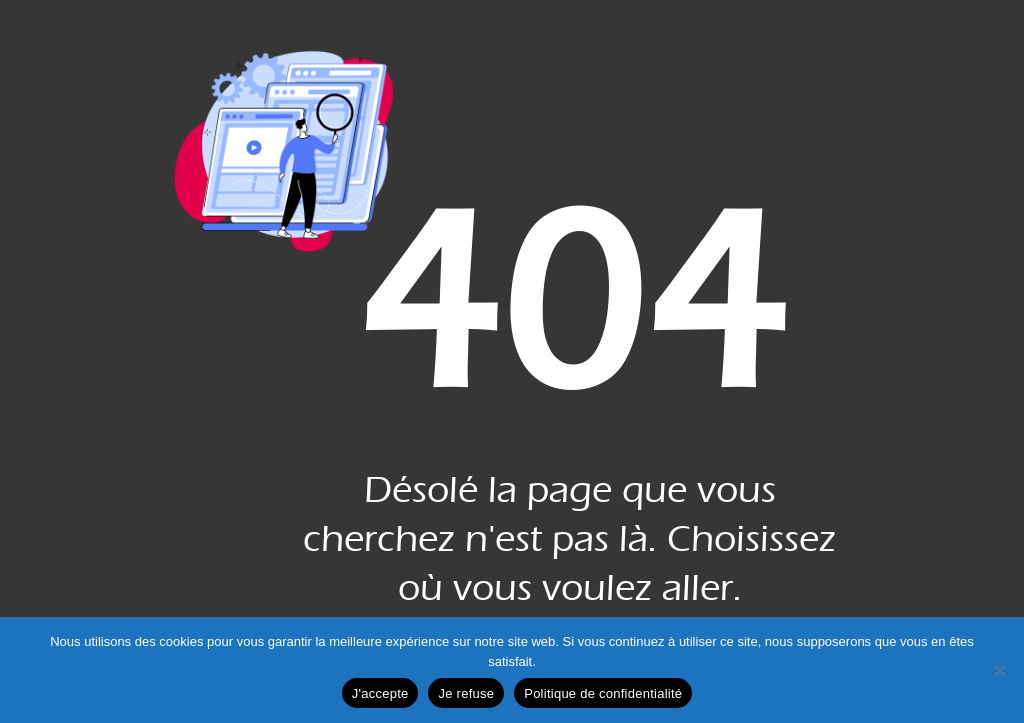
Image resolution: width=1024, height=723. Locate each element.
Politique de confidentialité (603, 693)
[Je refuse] (999, 670)
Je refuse (466, 693)
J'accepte (380, 693)
